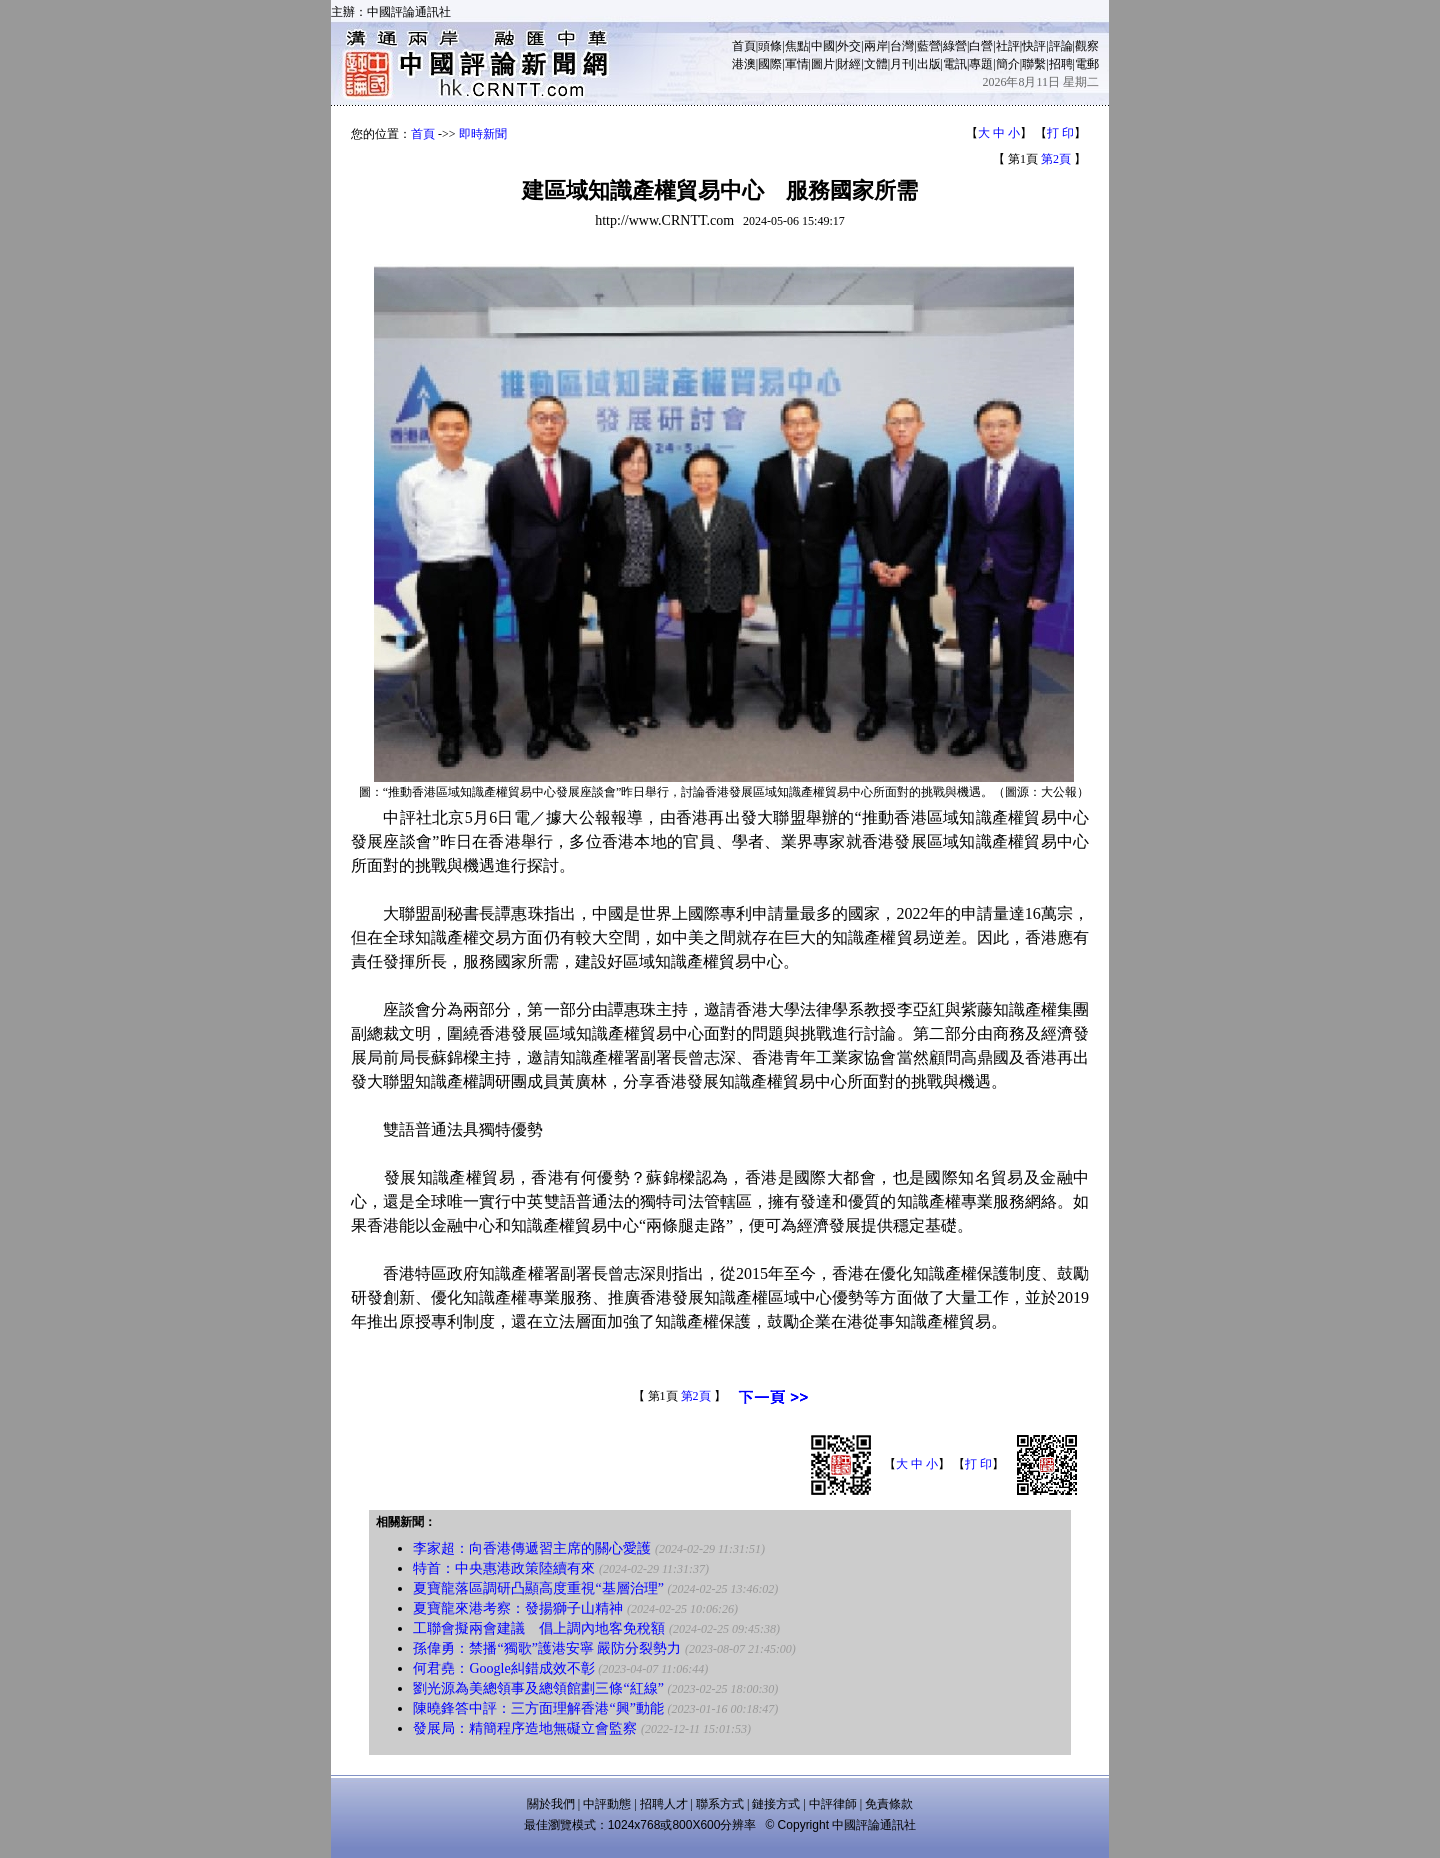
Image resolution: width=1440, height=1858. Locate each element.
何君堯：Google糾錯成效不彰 (503, 1668)
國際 (770, 64)
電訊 (955, 64)
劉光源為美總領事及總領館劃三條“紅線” (538, 1688)
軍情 (797, 64)
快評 (1034, 46)
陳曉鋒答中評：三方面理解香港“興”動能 (538, 1708)
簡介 (1008, 64)
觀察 (1087, 46)
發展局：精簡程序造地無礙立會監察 (525, 1728)
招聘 (1061, 64)
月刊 (902, 64)
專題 (981, 64)
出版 (929, 64)
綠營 (955, 46)
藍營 (929, 46)
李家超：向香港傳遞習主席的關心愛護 (532, 1548)
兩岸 (876, 46)
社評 (1008, 46)
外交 (849, 46)
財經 (849, 64)
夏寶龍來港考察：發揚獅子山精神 (518, 1608)
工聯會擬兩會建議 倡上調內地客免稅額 (539, 1628)
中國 (823, 46)
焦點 (797, 46)
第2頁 (1056, 159)
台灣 (902, 46)
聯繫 (1034, 64)
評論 (1061, 46)
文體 (876, 64)
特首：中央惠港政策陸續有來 (504, 1568)
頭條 (770, 46)
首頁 (744, 46)
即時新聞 (483, 134)
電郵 (1087, 64)
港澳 (744, 64)
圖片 (823, 64)
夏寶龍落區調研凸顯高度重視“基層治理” (538, 1588)
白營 (981, 46)
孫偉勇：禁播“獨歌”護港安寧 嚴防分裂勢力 (547, 1648)
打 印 (1060, 133)
